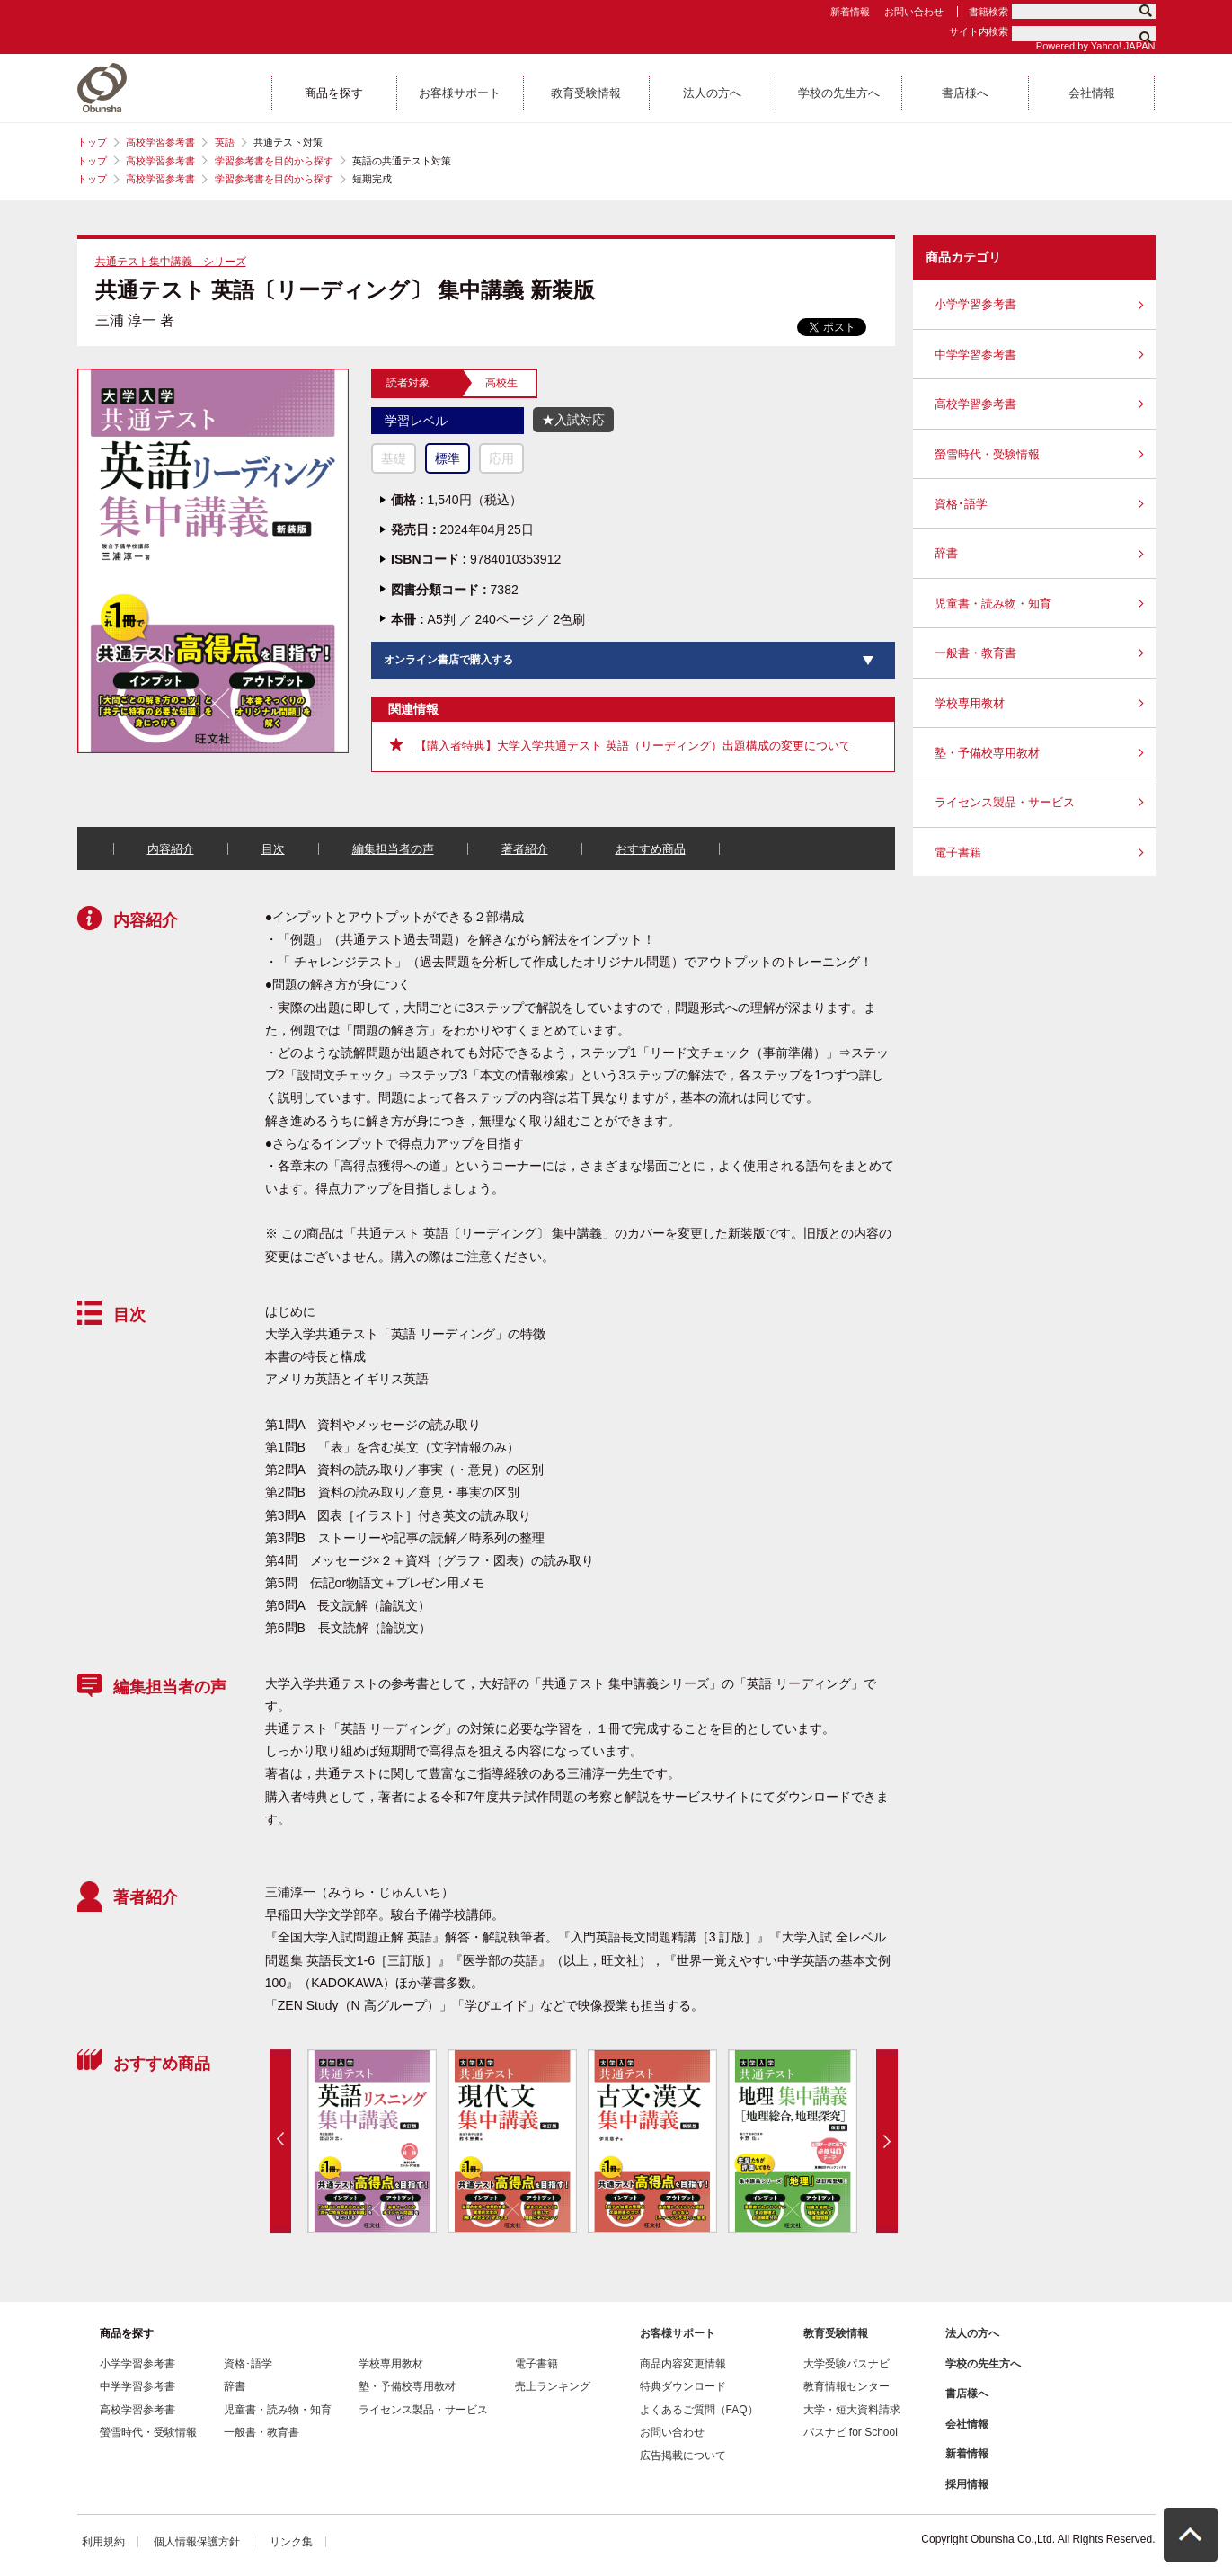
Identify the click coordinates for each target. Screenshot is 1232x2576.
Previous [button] (280, 2141)
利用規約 (103, 2541)
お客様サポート (677, 2333)
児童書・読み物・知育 (993, 603)
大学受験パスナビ (846, 2364)
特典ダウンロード (683, 2386)
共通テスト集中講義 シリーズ (170, 261)
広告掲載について (683, 2455)
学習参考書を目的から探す (274, 160)
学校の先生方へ (983, 2364)
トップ (92, 142)
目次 (273, 849)
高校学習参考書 (160, 142)
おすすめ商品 (651, 849)
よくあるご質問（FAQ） (699, 2409)
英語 (225, 142)
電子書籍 (958, 852)
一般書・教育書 (975, 653)
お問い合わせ (914, 11)
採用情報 (966, 2484)
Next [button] (887, 2141)
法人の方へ (972, 2333)
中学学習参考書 (975, 354)
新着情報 (850, 11)
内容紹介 (170, 849)
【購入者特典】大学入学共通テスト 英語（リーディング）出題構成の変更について (633, 745)
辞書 (946, 553)
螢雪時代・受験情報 (987, 454)
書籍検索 (988, 11)
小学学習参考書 (975, 304)
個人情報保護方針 (197, 2541)
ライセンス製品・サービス (1005, 802)
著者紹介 (524, 849)
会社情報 (966, 2424)
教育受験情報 (835, 2333)
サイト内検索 (978, 31)
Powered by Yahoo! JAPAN (1096, 45)
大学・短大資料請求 (851, 2409)
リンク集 (291, 2541)
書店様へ (966, 2393)
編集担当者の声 (393, 849)
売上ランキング (552, 2386)
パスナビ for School (850, 2432)
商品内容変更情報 (683, 2364)
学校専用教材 (970, 703)
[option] (371, 2140)
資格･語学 (961, 504)
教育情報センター (846, 2386)
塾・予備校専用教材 (987, 752)
